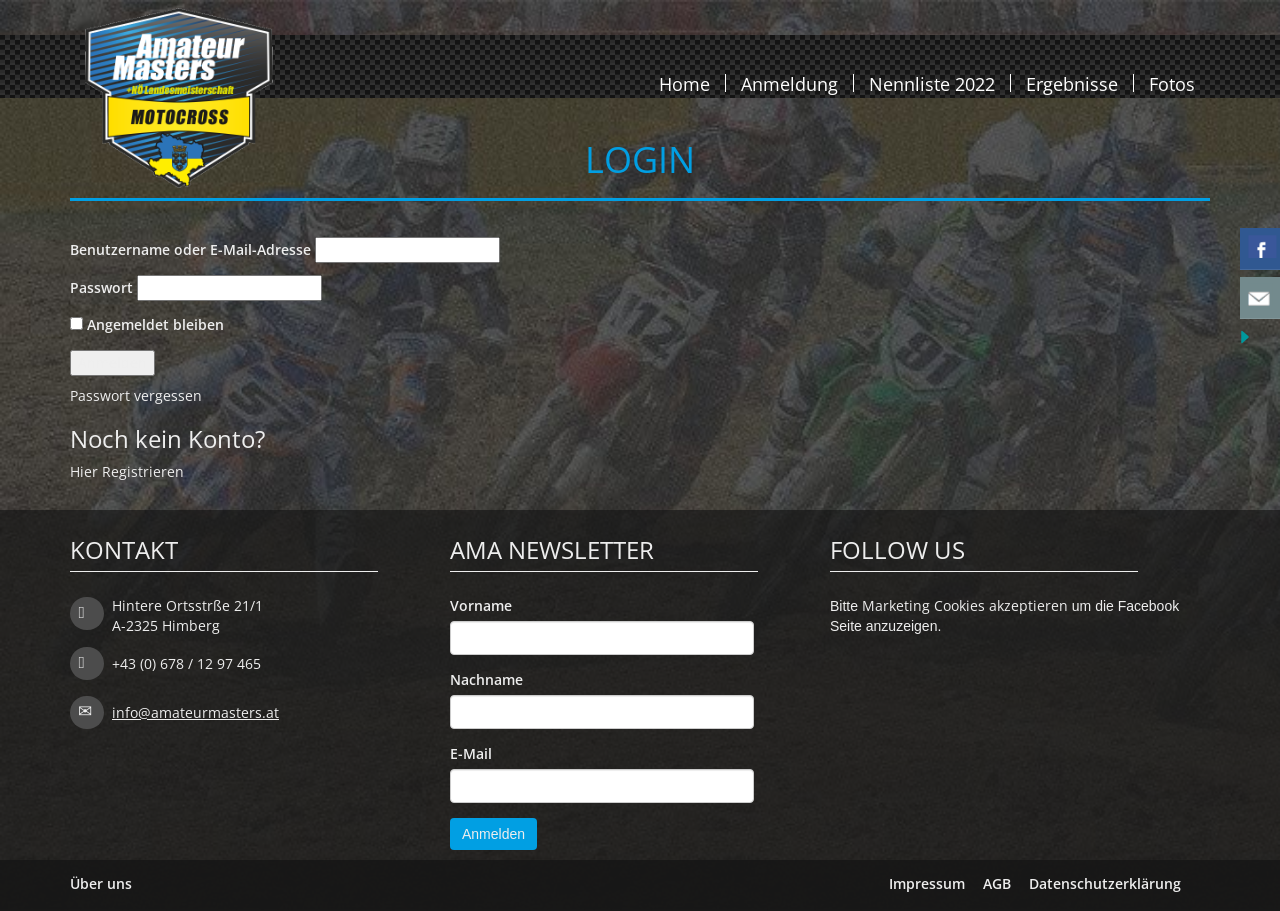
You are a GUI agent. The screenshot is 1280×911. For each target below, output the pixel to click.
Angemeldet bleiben (147, 324)
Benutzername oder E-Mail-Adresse (190, 249)
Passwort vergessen (136, 395)
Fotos (1172, 83)
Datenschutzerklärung (1105, 883)
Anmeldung (789, 83)
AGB (997, 883)
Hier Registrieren (127, 471)
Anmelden (493, 834)
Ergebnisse (1072, 83)
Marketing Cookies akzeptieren (965, 605)
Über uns (101, 883)
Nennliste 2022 (932, 83)
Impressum (927, 883)
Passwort (101, 287)
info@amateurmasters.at (195, 712)
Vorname (481, 605)
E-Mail (471, 753)
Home (684, 83)
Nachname (486, 679)
